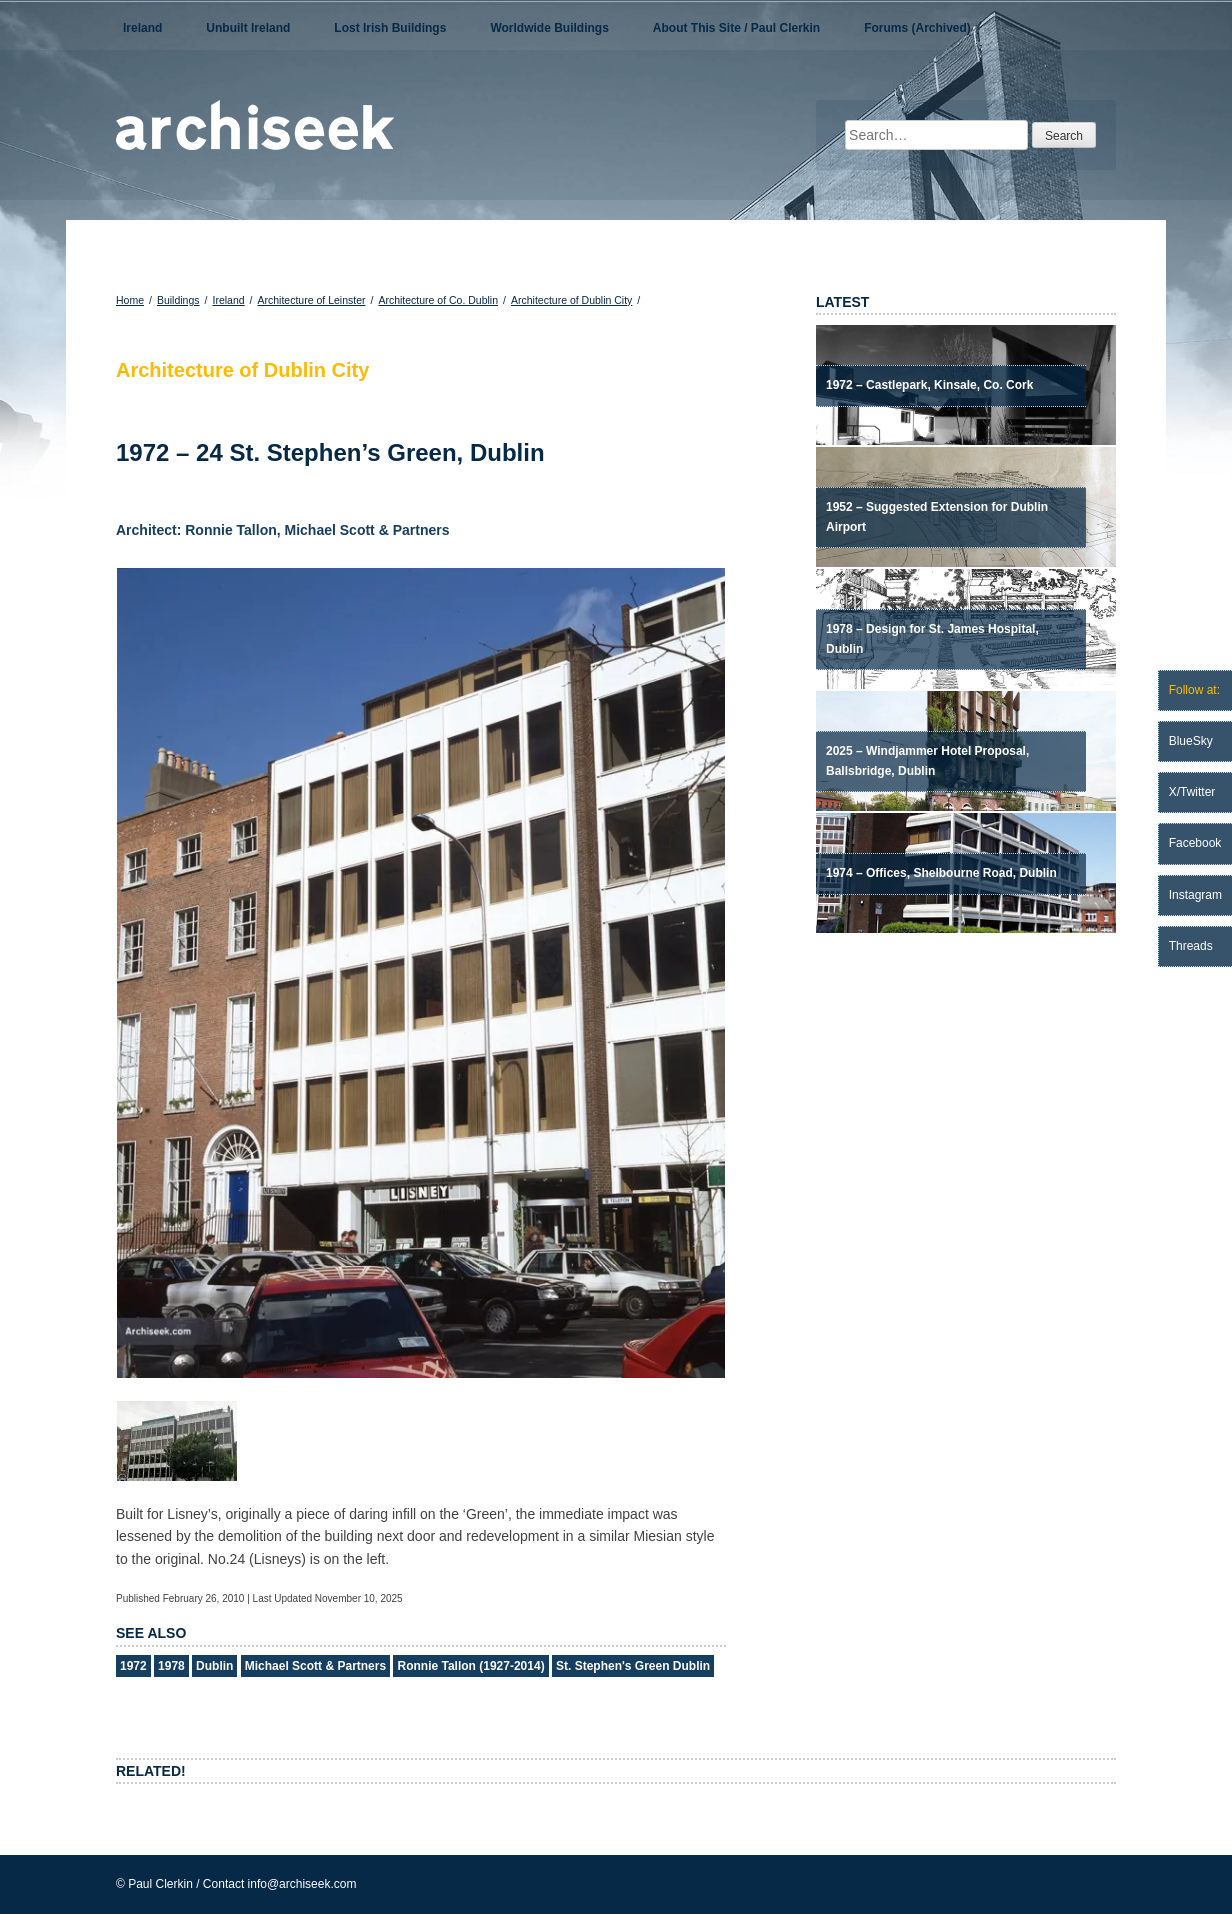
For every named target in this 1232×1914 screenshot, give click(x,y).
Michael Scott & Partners (315, 1666)
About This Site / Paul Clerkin (736, 28)
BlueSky (1191, 741)
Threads (1191, 946)
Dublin (214, 1666)
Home (130, 300)
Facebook (1195, 843)
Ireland (142, 28)
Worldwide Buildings (549, 28)
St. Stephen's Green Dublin (633, 1666)
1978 (171, 1666)
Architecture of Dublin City (571, 300)
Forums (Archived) (917, 28)
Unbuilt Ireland (248, 28)
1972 (133, 1666)
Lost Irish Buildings (390, 28)
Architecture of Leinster (312, 300)
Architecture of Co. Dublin (438, 300)
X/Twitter (1192, 792)
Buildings (178, 300)
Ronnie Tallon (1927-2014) (470, 1666)
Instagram (1195, 895)
